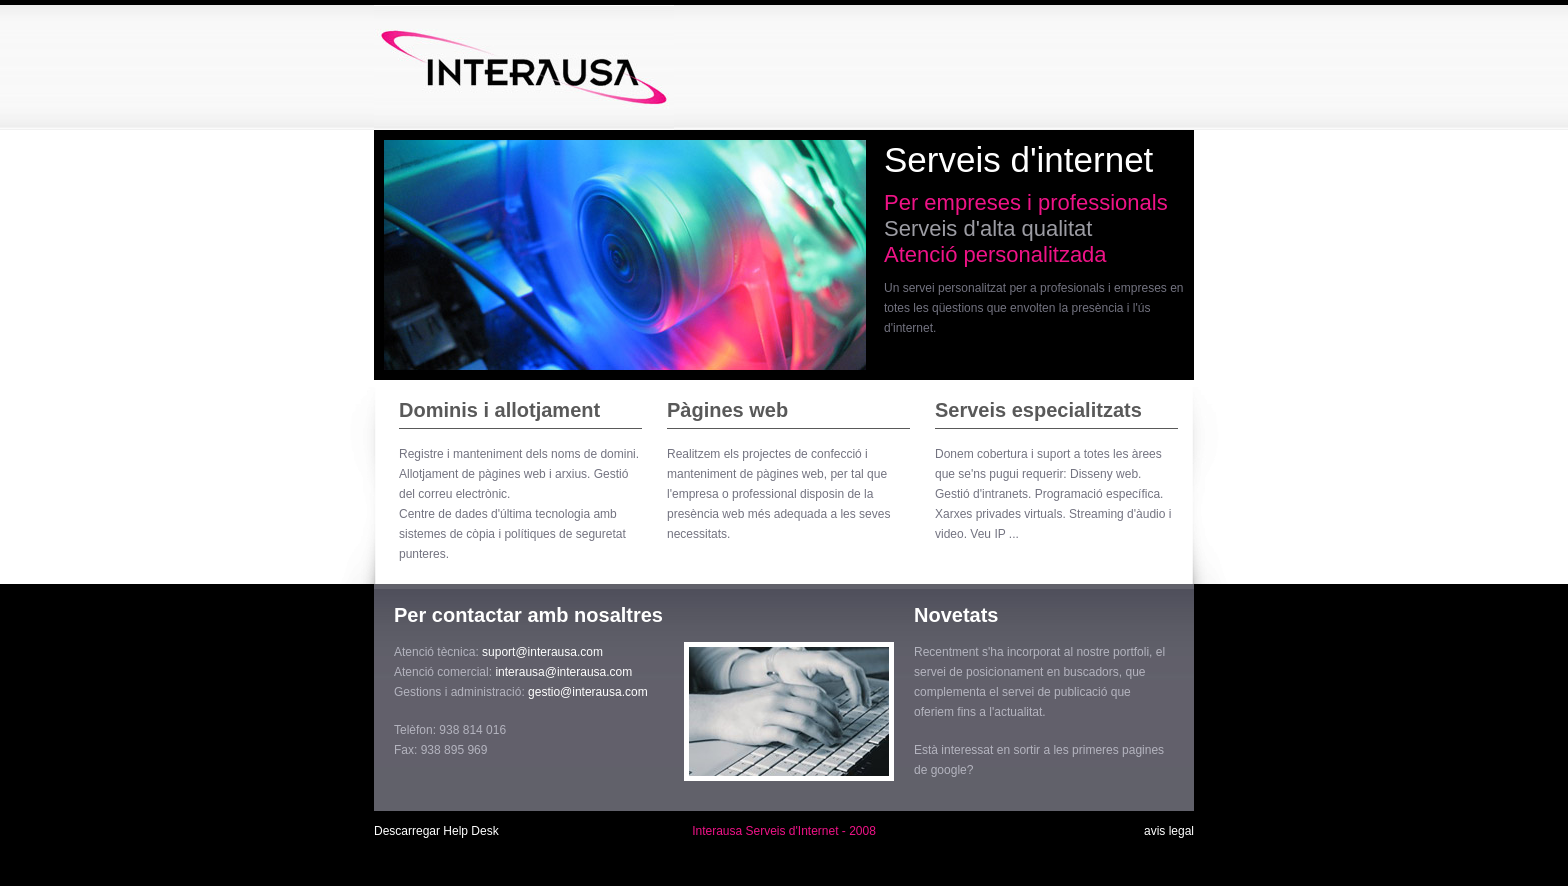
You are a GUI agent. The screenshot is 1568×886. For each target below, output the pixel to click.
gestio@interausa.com (588, 692)
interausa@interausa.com (563, 672)
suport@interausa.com (542, 652)
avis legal (1169, 831)
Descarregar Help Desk (436, 831)
